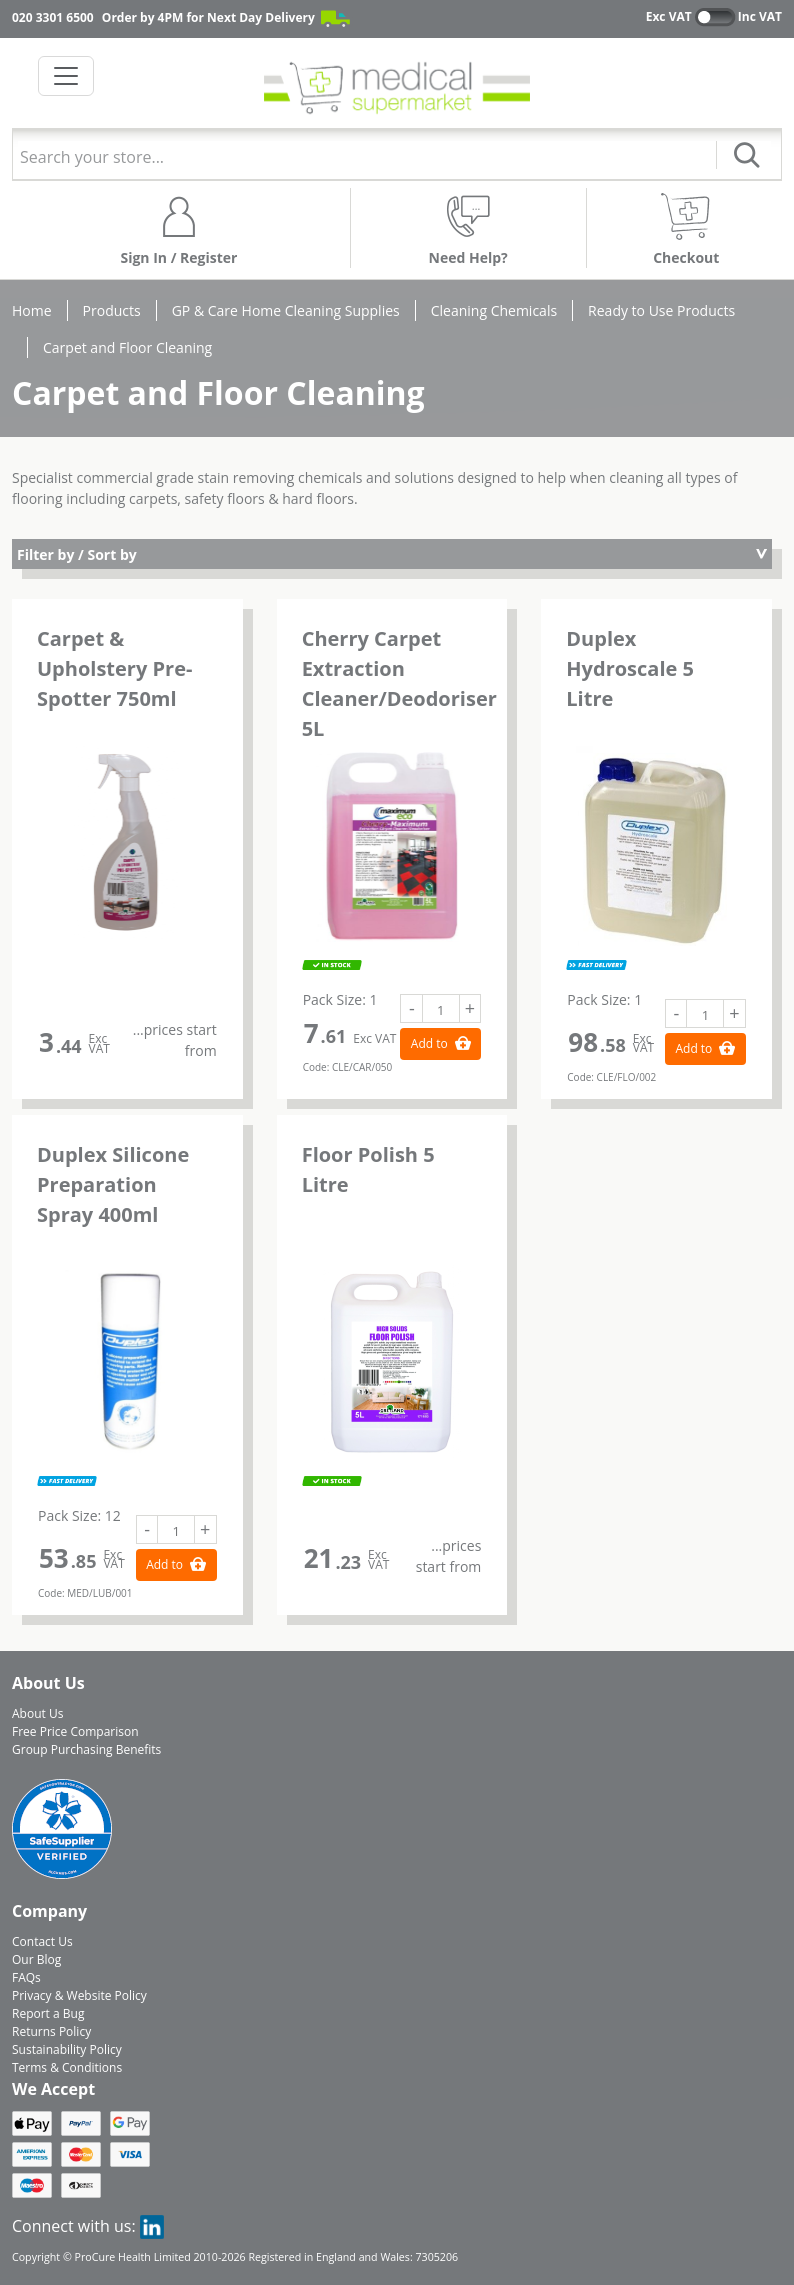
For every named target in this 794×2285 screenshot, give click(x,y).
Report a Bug (48, 2013)
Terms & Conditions (67, 2067)
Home (32, 310)
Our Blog (36, 1959)
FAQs (26, 1977)
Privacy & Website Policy (79, 1995)
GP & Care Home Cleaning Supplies (286, 310)
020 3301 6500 (53, 17)
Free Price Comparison (75, 1731)
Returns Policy (51, 2031)
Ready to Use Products (661, 310)
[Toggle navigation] (66, 76)
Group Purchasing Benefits (86, 1749)
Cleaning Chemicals (494, 310)
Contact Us (42, 1941)
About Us (37, 1713)
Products (112, 310)
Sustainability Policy (67, 2049)
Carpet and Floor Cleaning (127, 347)
